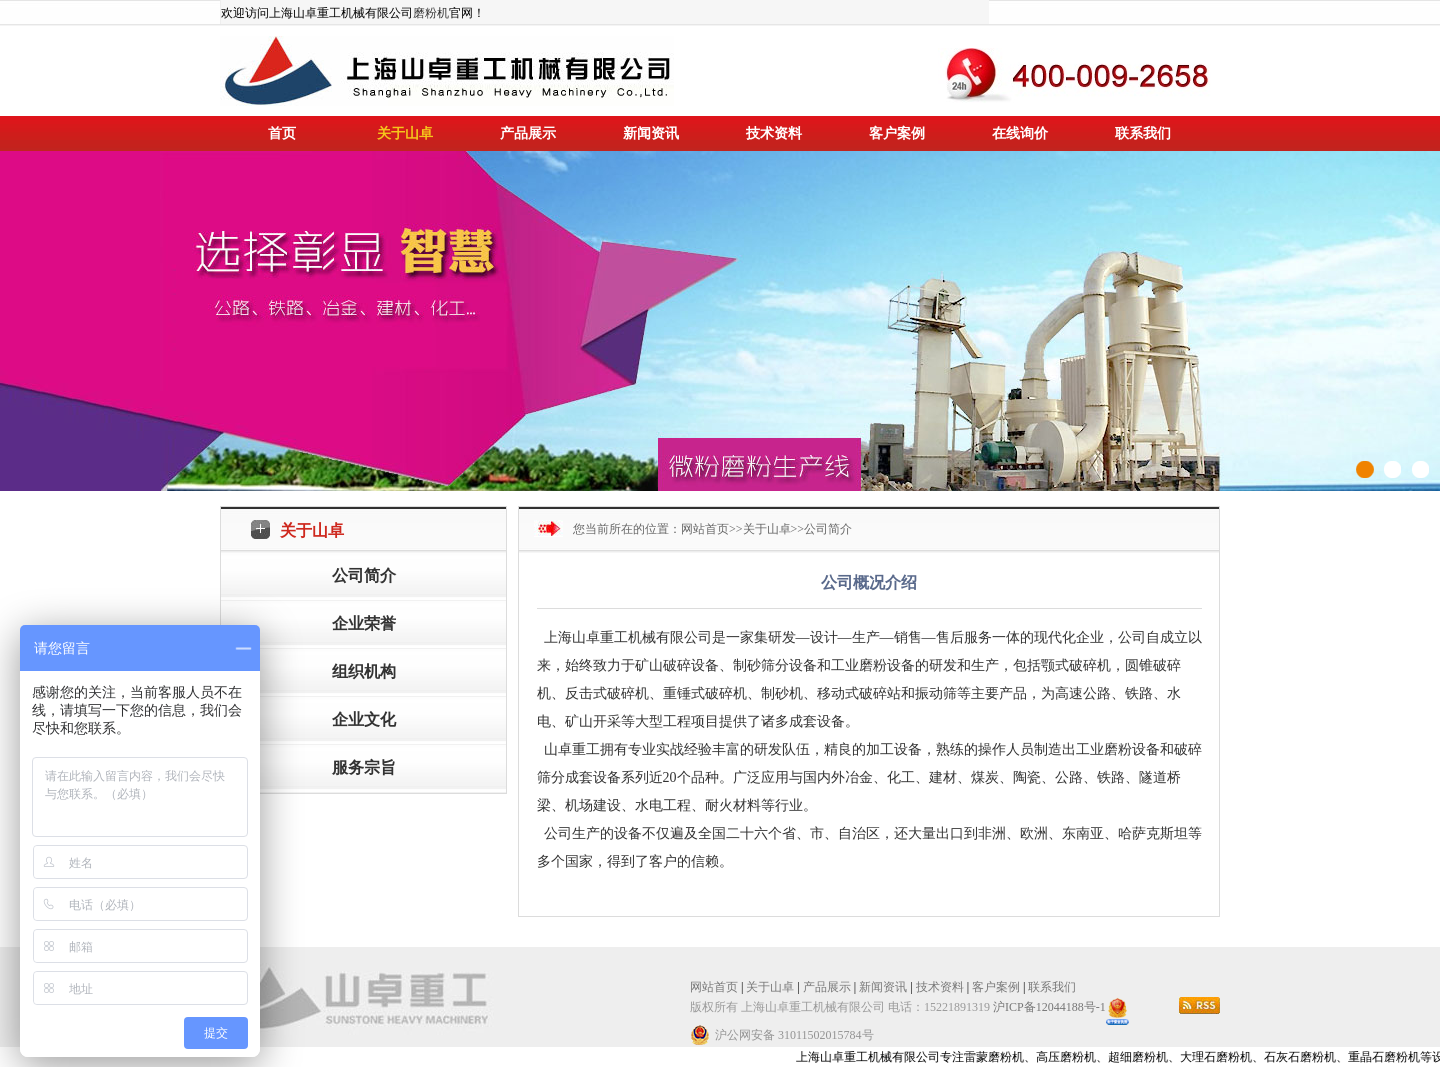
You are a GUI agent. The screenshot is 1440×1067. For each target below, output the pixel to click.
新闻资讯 (651, 133)
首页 (282, 133)
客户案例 (897, 133)
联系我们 (1143, 133)
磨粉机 (431, 13)
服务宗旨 (364, 767)
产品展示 (528, 133)
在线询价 (1020, 133)
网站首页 (705, 529)
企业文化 (364, 719)
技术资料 (774, 133)
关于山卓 (405, 133)
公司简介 (364, 575)
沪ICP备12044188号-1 (1049, 1007)
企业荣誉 (364, 623)
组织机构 (364, 671)
